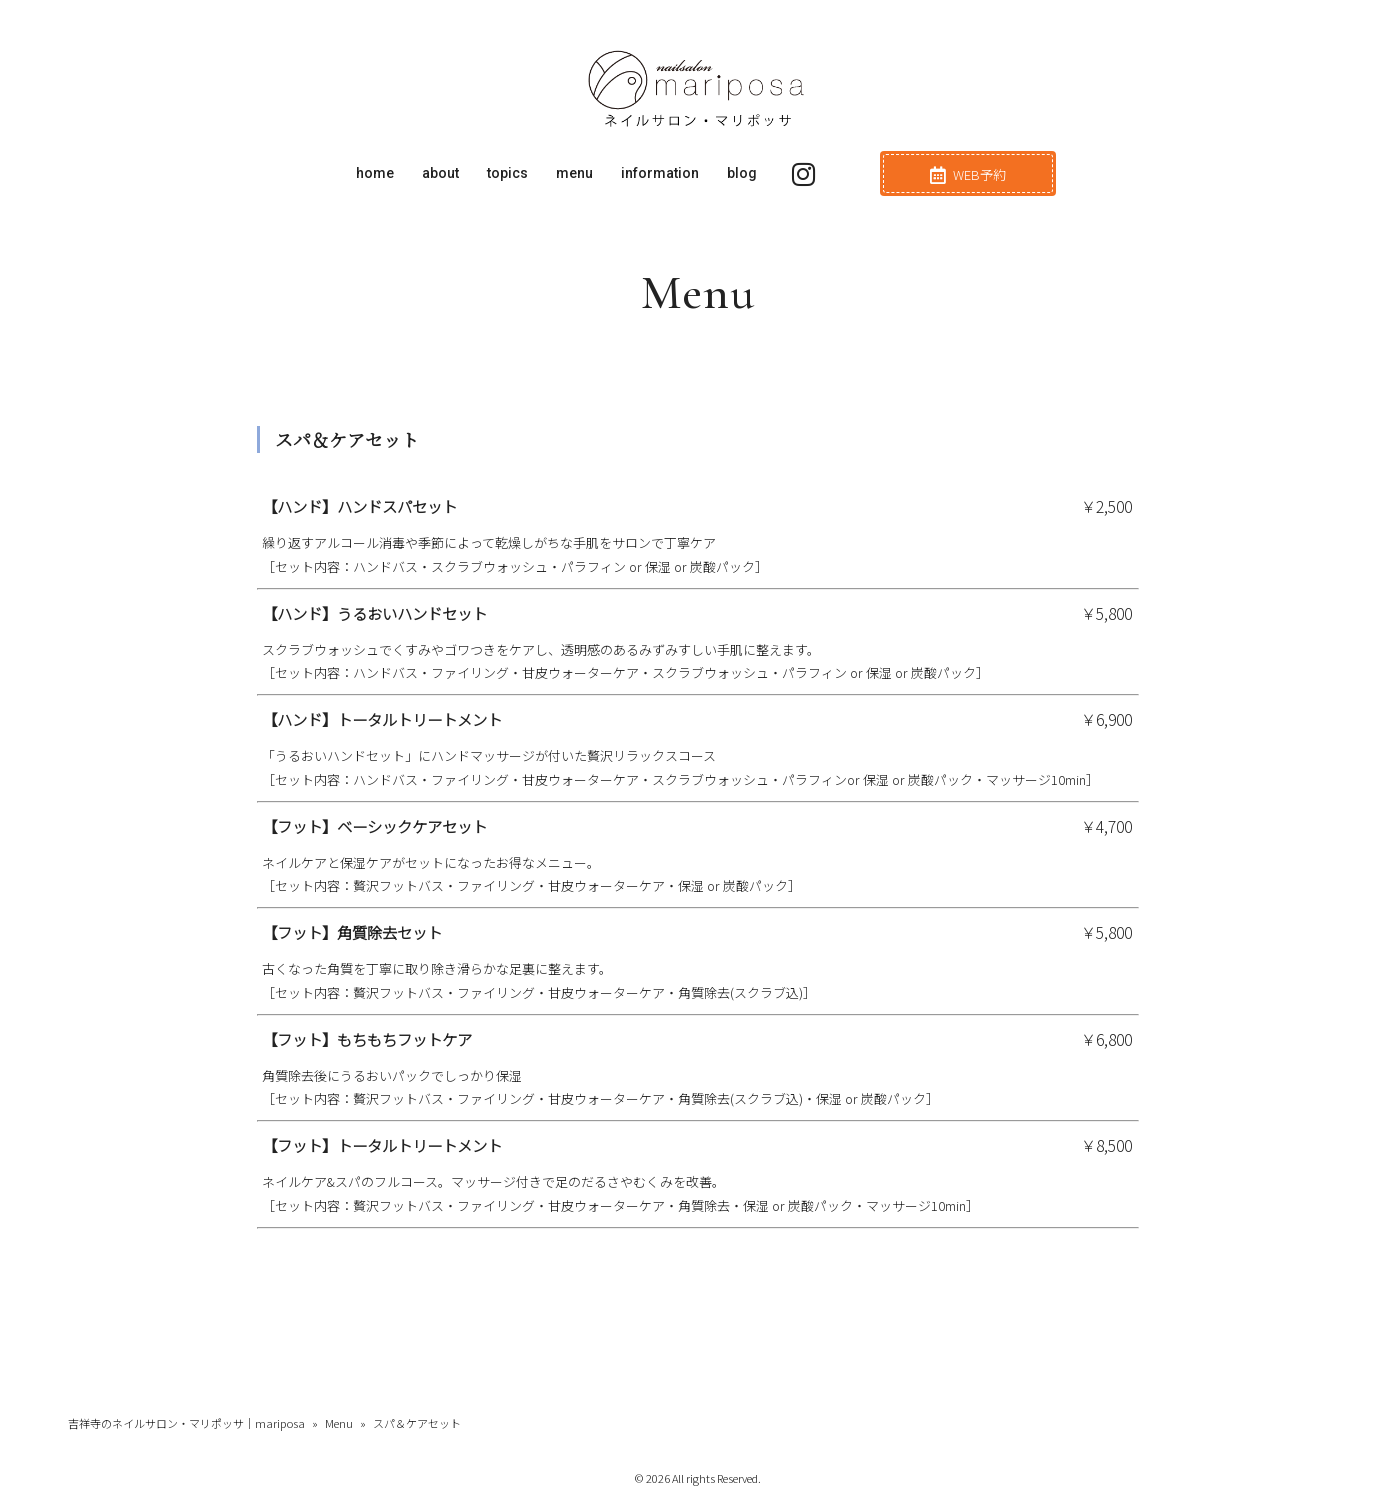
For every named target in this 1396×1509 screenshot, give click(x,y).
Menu (339, 1423)
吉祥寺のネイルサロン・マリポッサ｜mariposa (186, 1423)
